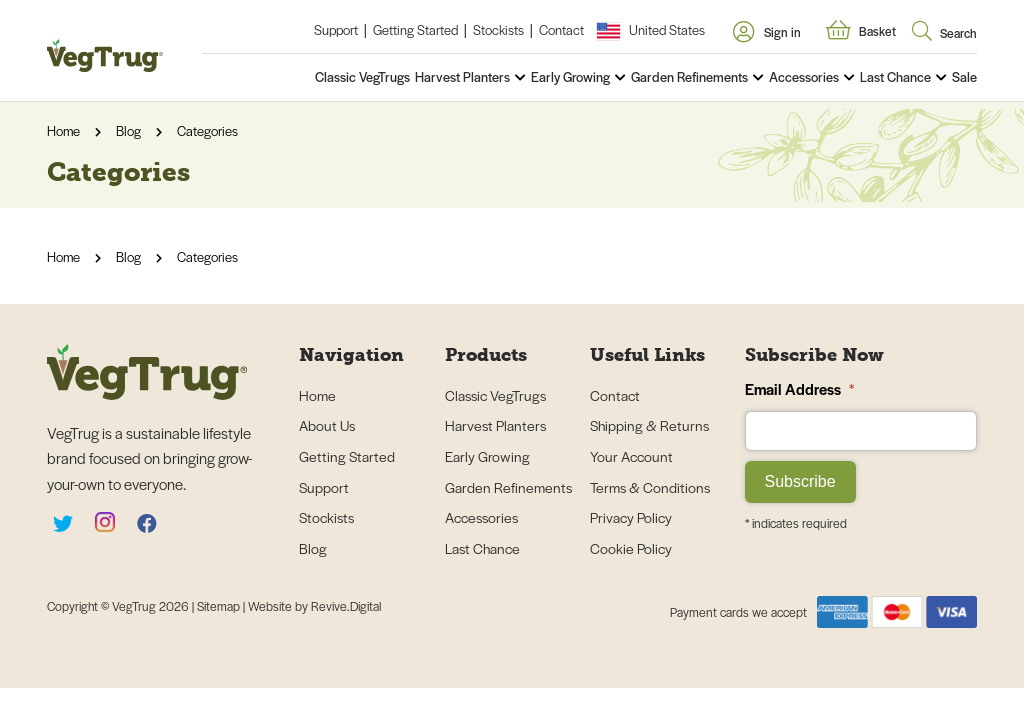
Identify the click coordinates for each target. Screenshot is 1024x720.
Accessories (804, 76)
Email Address (799, 388)
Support (336, 29)
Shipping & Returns (649, 425)
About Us (327, 425)
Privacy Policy (631, 517)
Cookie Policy (631, 548)
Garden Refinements (689, 76)
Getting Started (415, 29)
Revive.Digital (346, 606)
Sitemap (220, 606)
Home (63, 130)
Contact (561, 29)
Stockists (498, 29)
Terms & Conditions (650, 487)
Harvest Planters (462, 76)
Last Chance (895, 76)
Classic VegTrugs (362, 76)
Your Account (631, 456)
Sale (964, 76)
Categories (207, 130)
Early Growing (570, 76)
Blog (128, 130)
